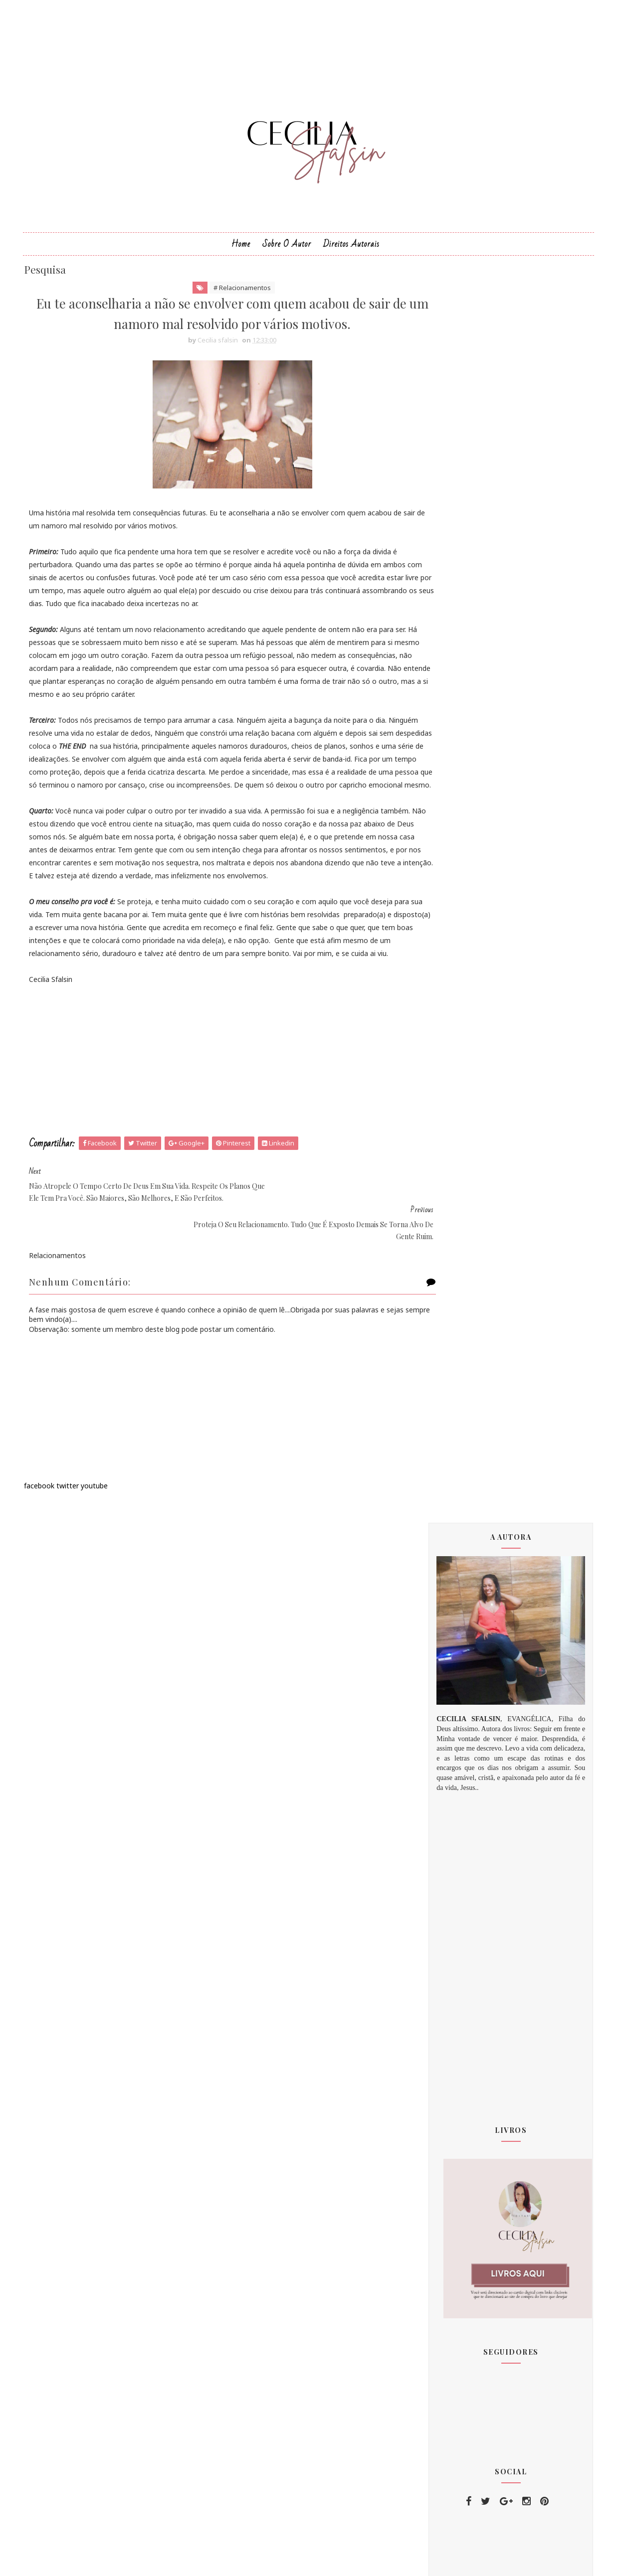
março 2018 (460, 1804)
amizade (455, 2281)
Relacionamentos (468, 2246)
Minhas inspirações (472, 2210)
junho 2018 (459, 1840)
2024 (451, 1982)
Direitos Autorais (351, 258)
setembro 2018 (467, 1876)
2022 (451, 1958)
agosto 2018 (462, 1864)
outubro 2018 (463, 1888)
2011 (451, 1711)
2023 (451, 1970)
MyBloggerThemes (358, 2560)
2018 (451, 1770)
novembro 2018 (467, 1899)
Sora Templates (292, 2560)
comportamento (467, 2228)
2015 (451, 1735)
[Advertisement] (216, 1119)
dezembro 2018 (467, 1911)
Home (240, 258)
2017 (451, 1759)
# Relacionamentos (226, 304)
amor (449, 2300)
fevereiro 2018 (466, 1792)
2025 (451, 1994)
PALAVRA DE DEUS (471, 2263)
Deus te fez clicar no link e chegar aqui (492, 2150)
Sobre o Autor (286, 258)
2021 (451, 1947)
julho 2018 (458, 1852)
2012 (451, 1723)
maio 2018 (458, 1828)
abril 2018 (457, 1816)
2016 (451, 1747)
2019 (451, 1923)
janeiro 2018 (461, 1780)
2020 (451, 1935)
